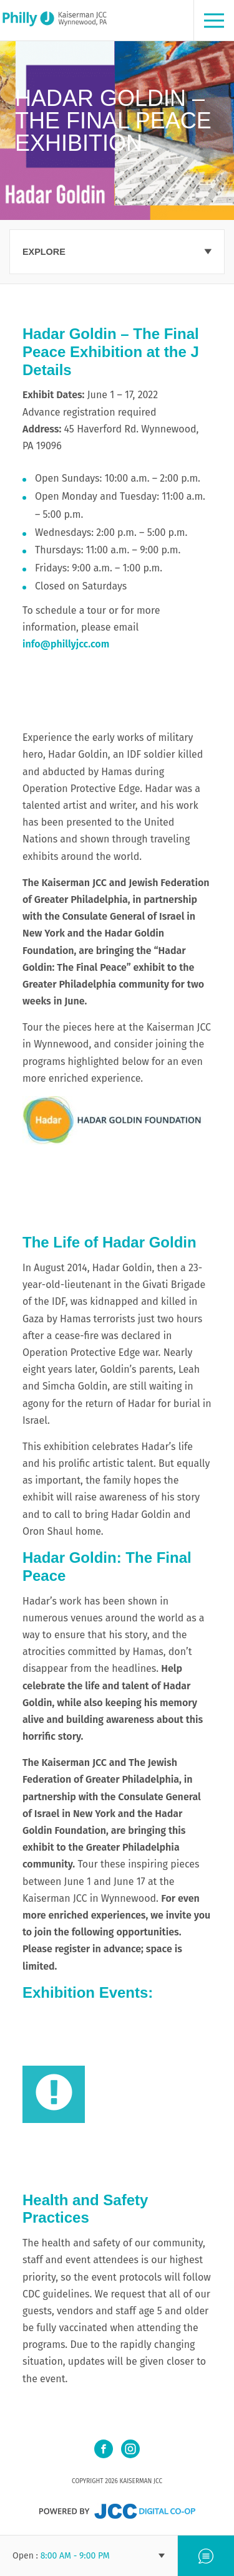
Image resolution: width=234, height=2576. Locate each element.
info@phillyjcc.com (65, 644)
